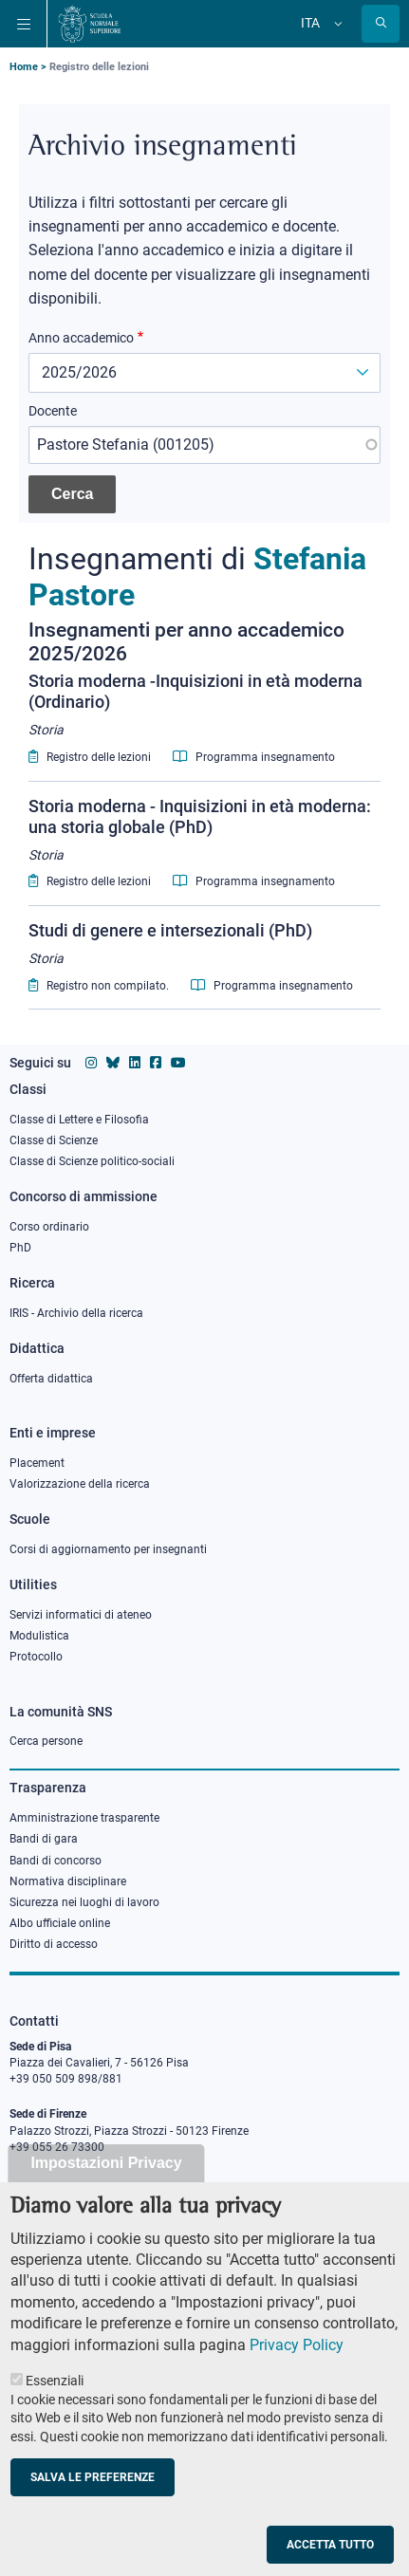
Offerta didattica (51, 1378)
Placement (37, 1463)
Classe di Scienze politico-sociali (92, 1161)
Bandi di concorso (55, 1860)
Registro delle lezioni (99, 67)
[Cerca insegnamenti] (72, 494)
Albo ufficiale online (59, 1923)
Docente (52, 410)
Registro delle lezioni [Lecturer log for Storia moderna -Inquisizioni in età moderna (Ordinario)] (89, 757)
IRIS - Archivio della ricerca (76, 1313)
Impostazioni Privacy (105, 2198)
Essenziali (55, 2415)
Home (23, 67)
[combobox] (204, 445)
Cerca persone (46, 1741)
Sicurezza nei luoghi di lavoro (84, 1902)
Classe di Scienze (53, 1140)
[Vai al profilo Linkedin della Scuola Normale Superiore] (134, 1062)
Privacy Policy (297, 2380)
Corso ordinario (49, 1226)
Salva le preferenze (92, 2512)
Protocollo (36, 1656)
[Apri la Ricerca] (381, 24)
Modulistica (39, 1635)
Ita (310, 22)
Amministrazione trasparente (84, 1818)
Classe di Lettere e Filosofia (79, 1119)
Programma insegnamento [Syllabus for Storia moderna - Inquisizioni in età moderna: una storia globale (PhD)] (254, 881)
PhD (20, 1247)
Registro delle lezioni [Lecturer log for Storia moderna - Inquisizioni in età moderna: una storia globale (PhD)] (89, 881)
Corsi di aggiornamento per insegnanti (108, 1549)
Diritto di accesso (53, 1944)
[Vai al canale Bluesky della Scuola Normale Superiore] (113, 1062)
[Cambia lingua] (336, 24)
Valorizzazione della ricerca (79, 1484)
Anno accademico (81, 337)
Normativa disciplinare (67, 1881)
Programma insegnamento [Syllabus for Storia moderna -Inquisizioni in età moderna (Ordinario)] (254, 757)
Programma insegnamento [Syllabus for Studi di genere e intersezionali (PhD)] (272, 985)
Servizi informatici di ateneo (80, 1615)
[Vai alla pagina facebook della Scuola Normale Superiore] (155, 1062)
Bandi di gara (43, 1838)
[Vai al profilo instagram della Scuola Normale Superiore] (91, 1062)
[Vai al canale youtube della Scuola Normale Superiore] (178, 1062)
